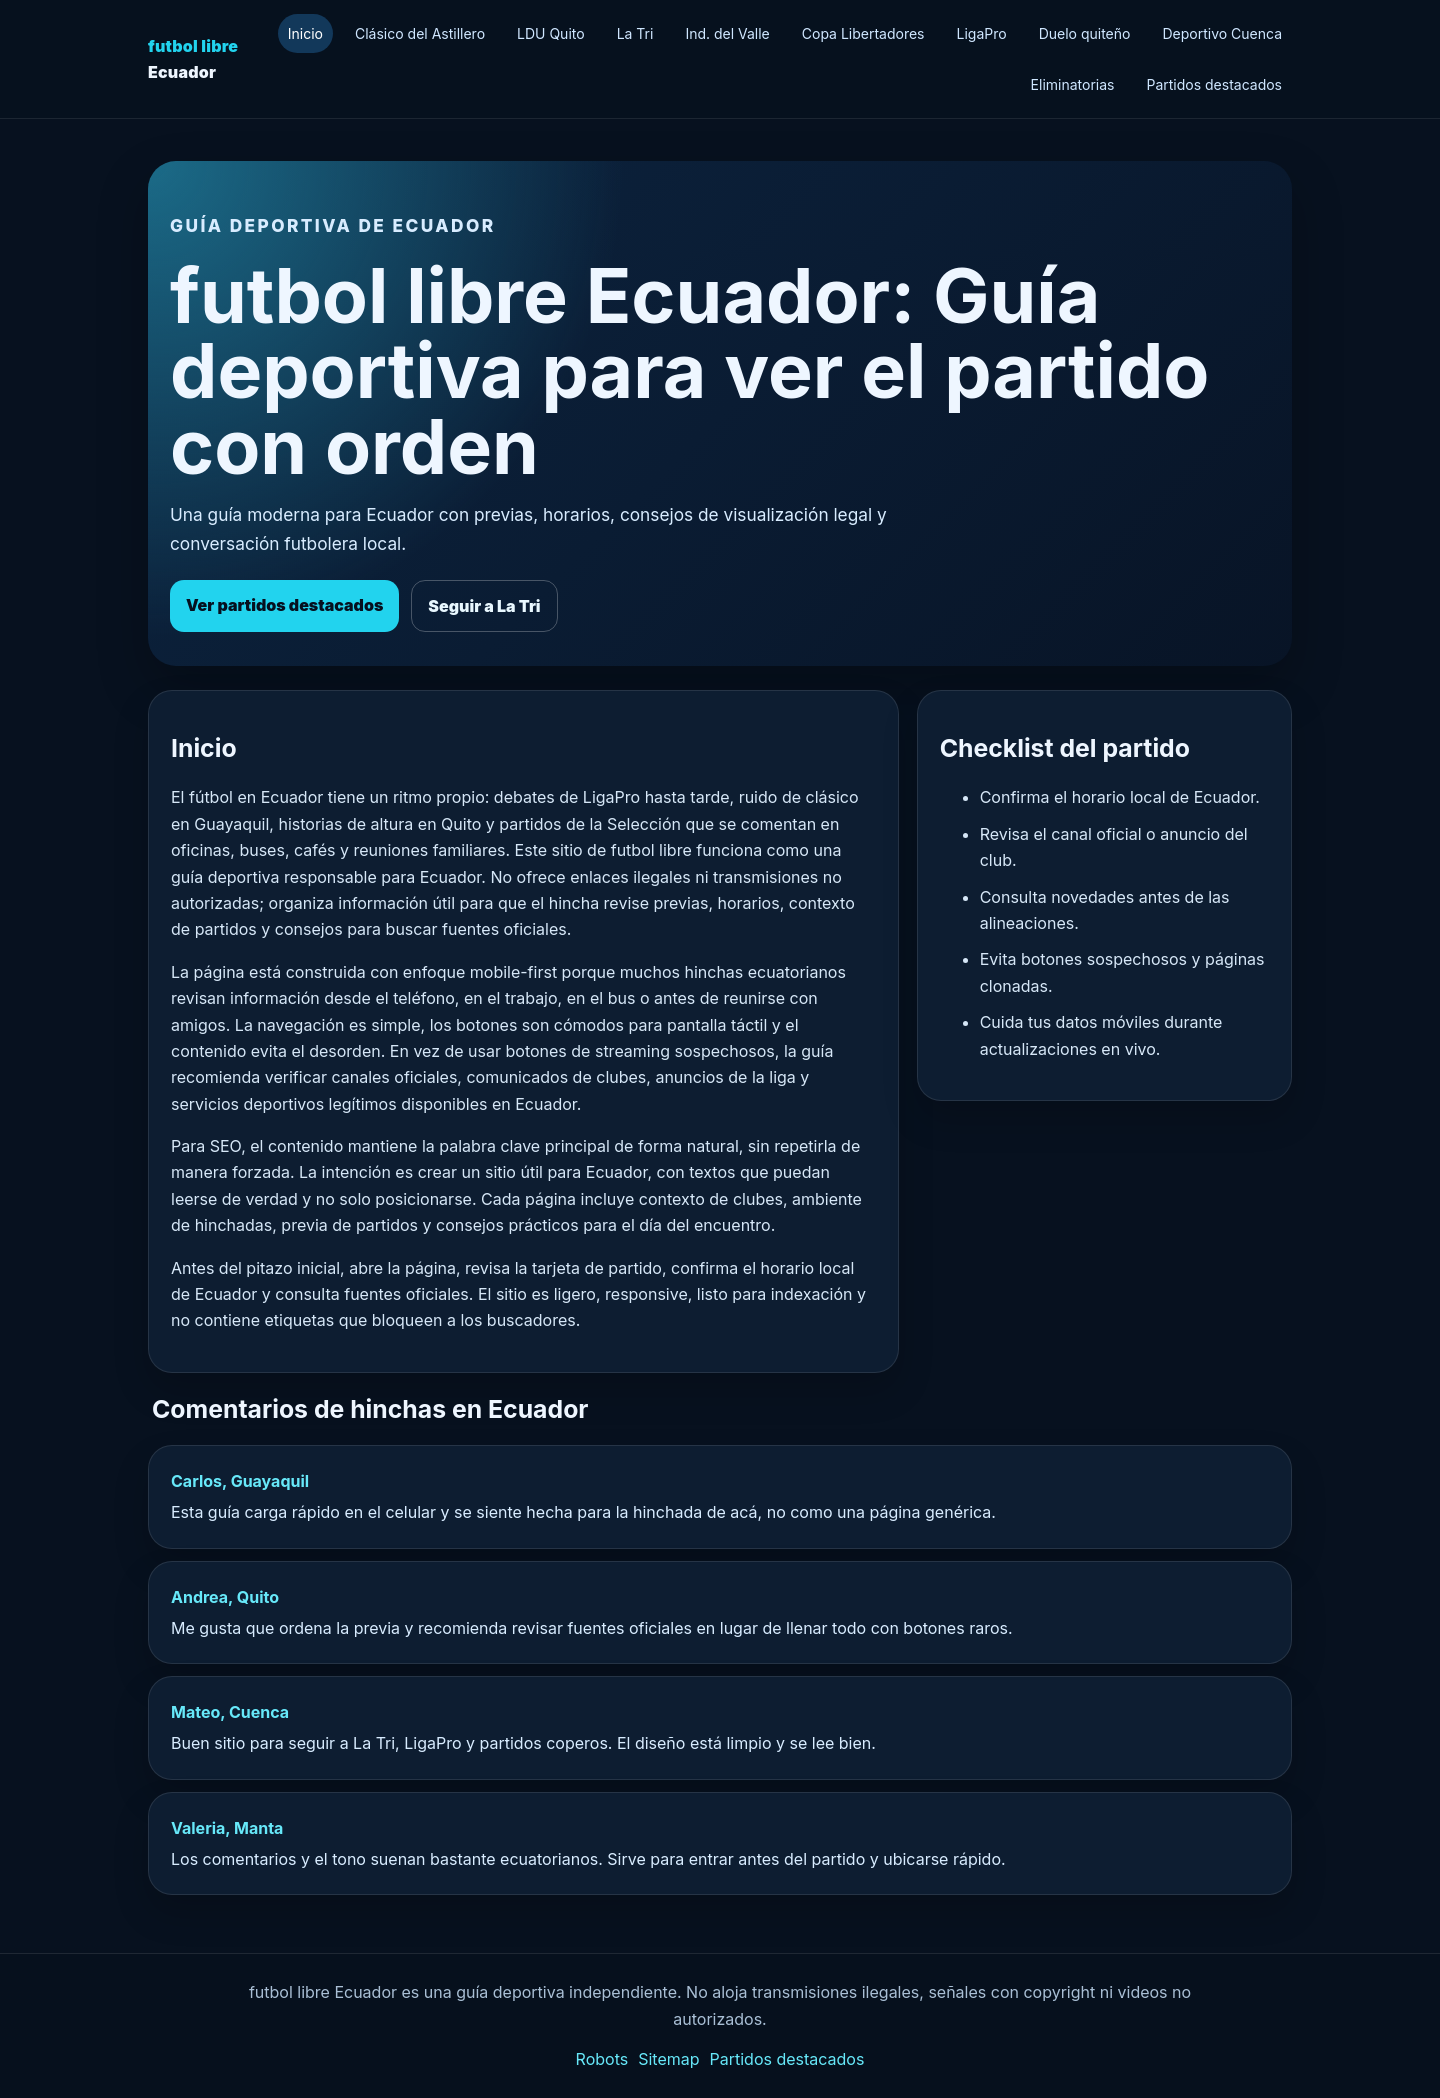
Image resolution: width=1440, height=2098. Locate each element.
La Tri (635, 33)
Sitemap (668, 2059)
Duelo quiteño (1085, 33)
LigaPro (982, 33)
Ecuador (193, 59)
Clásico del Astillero (420, 33)
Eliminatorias (1073, 84)
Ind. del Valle (727, 33)
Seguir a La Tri (484, 606)
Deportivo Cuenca (1222, 33)
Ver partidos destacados (284, 605)
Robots (602, 2059)
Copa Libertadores (863, 33)
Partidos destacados (1214, 84)
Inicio (305, 33)
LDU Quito (551, 33)
